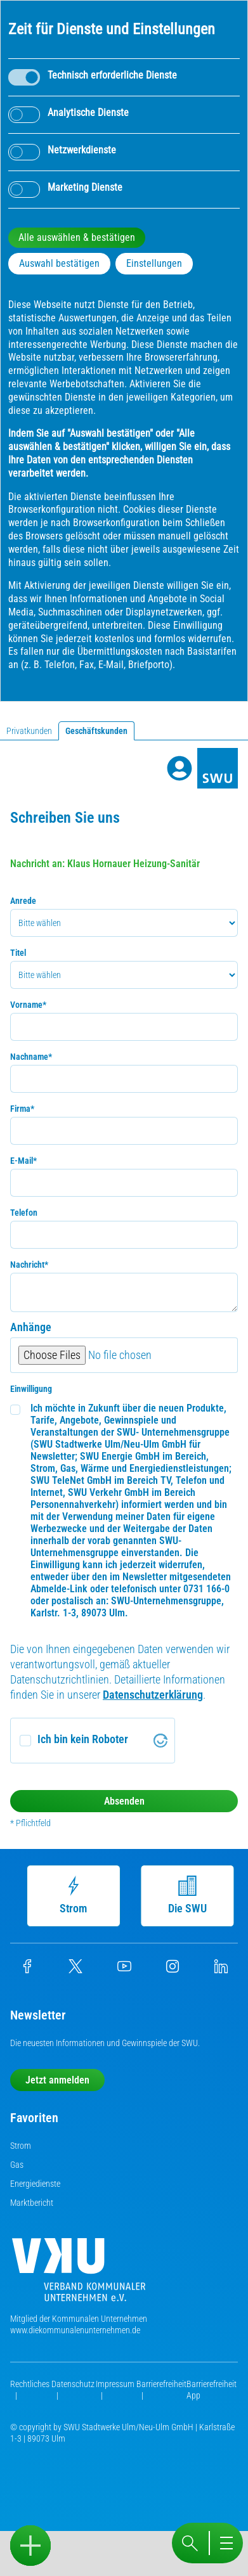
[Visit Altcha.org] (160, 1741)
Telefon (23, 1213)
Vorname (28, 1005)
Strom (72, 1895)
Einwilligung (31, 1389)
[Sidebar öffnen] (30, 2545)
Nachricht (29, 1264)
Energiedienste (35, 2184)
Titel (18, 953)
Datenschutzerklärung (153, 1694)
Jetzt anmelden (57, 2080)
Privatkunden (29, 731)
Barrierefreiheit (161, 2384)
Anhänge (30, 1327)
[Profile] (179, 768)
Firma (22, 1109)
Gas (16, 2165)
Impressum (115, 2384)
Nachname (31, 1057)
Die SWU (186, 1895)
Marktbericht (31, 2203)
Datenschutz (73, 2384)
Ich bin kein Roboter (82, 1739)
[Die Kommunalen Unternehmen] (78, 2274)
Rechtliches (29, 2384)
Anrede (23, 901)
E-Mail (23, 1161)
